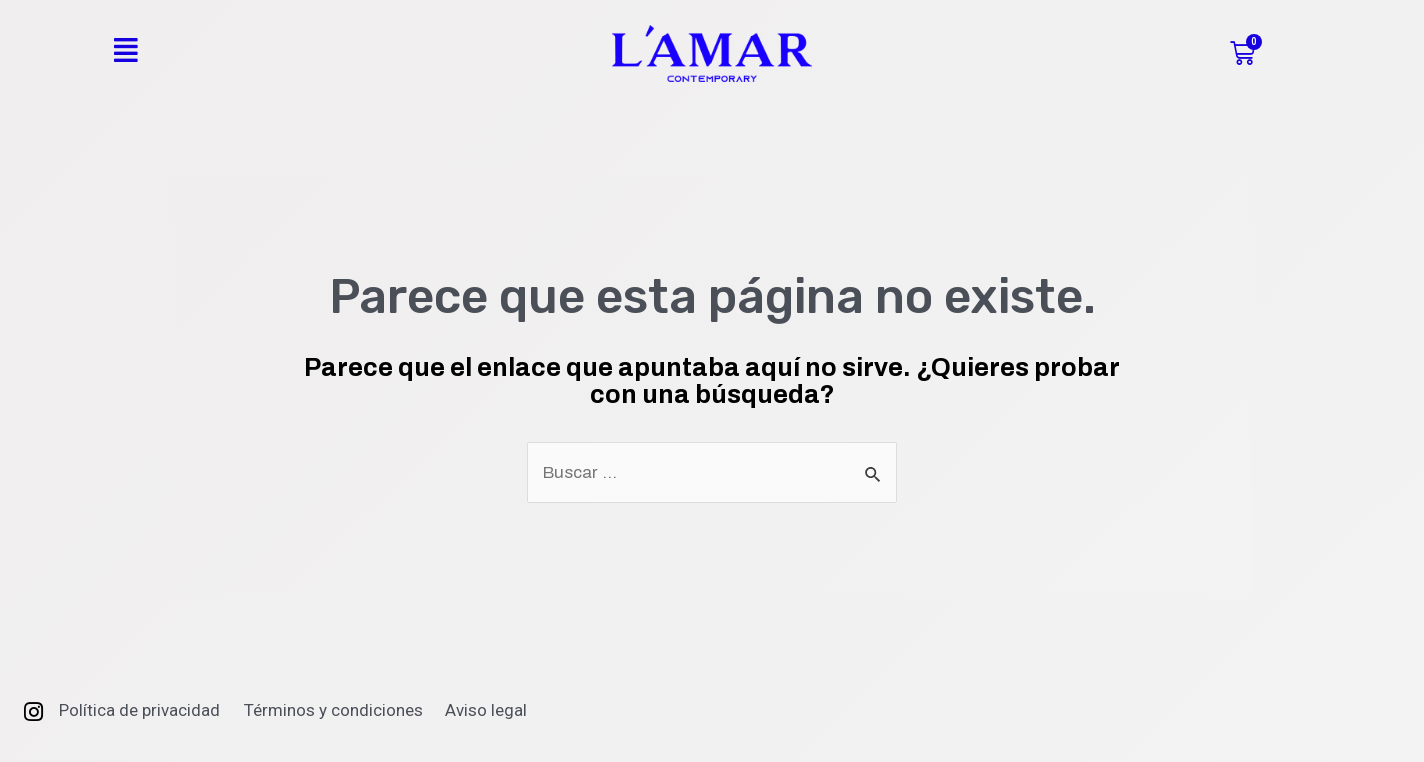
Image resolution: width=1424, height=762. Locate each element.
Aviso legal (486, 710)
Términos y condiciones (333, 710)
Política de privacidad (139, 710)
